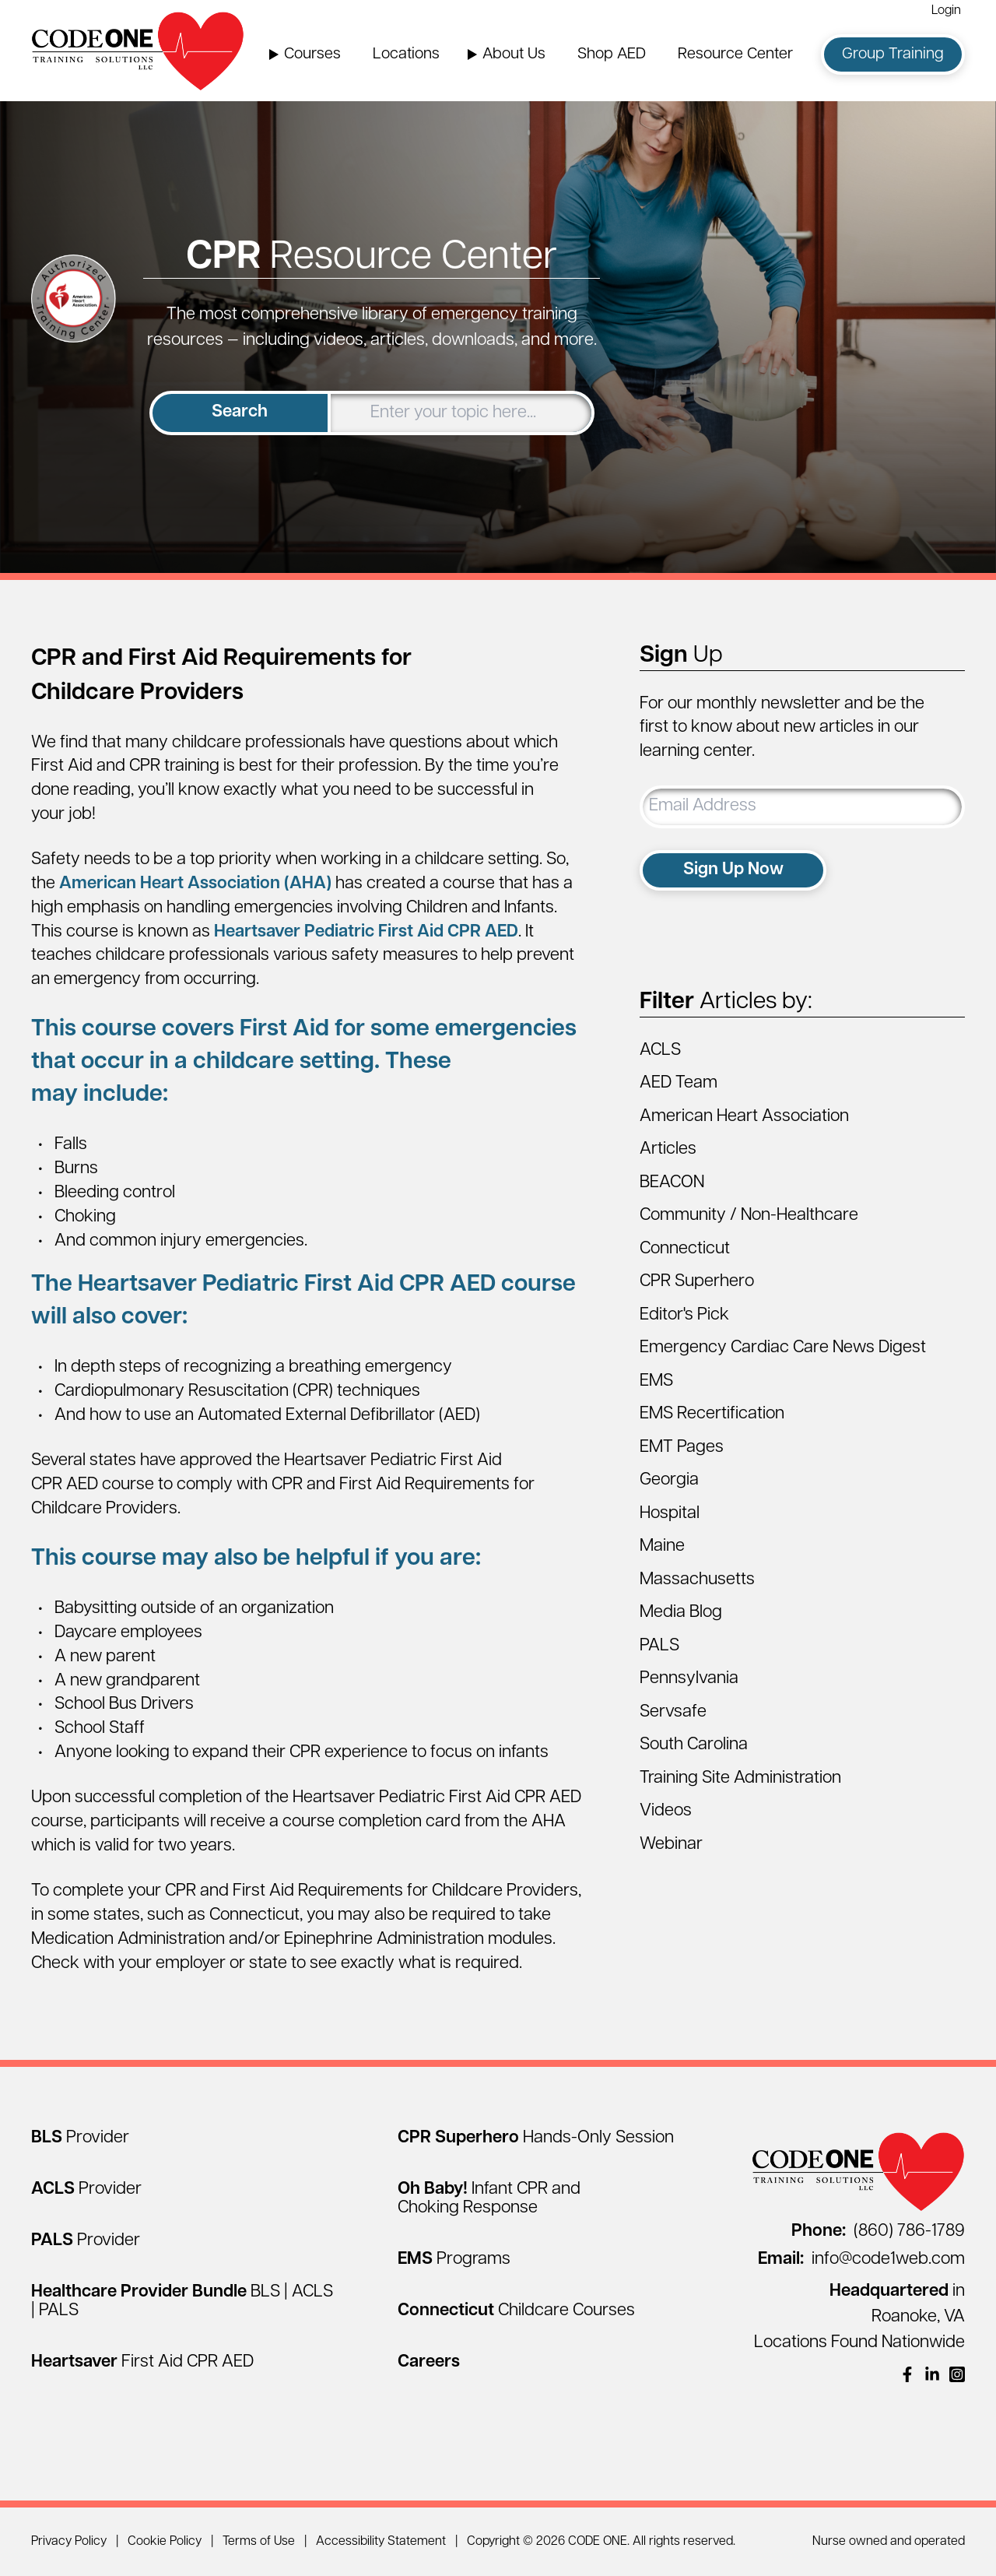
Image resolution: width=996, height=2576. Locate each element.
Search (240, 412)
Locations (406, 54)
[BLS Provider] (80, 2138)
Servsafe (673, 1712)
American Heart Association (744, 1117)
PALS (659, 1646)
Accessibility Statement (381, 2542)
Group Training (893, 54)
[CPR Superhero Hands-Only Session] (536, 2138)
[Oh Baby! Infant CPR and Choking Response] (489, 2199)
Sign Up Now (733, 870)
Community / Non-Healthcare (749, 1216)
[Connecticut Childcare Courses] (516, 2311)
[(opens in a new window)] (907, 2374)
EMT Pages (682, 1448)
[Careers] (429, 2362)
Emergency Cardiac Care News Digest (783, 1348)
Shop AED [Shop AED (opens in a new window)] (611, 54)
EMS (656, 1381)
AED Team (678, 1083)
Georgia (669, 1480)
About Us (513, 54)
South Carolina (694, 1745)
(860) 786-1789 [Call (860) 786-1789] (878, 2231)
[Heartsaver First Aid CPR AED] (142, 2362)
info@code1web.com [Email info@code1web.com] (861, 2259)
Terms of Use (259, 2542)
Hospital (670, 1514)
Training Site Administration (740, 1778)
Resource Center (735, 54)
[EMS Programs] (454, 2259)
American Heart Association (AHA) (195, 884)
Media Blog (681, 1613)
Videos (666, 1811)
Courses (312, 54)
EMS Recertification (712, 1414)
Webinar (671, 1845)
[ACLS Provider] (86, 2189)
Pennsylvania (689, 1679)
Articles (668, 1149)
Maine (662, 1546)
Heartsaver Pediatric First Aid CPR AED (366, 932)
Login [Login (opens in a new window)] (946, 11)
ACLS (660, 1051)
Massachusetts (697, 1580)
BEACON (672, 1183)
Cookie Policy (165, 2542)
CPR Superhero (697, 1282)
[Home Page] (137, 50)
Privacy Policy (69, 2542)
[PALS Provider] (85, 2241)
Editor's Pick (684, 1315)
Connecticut (685, 1249)
